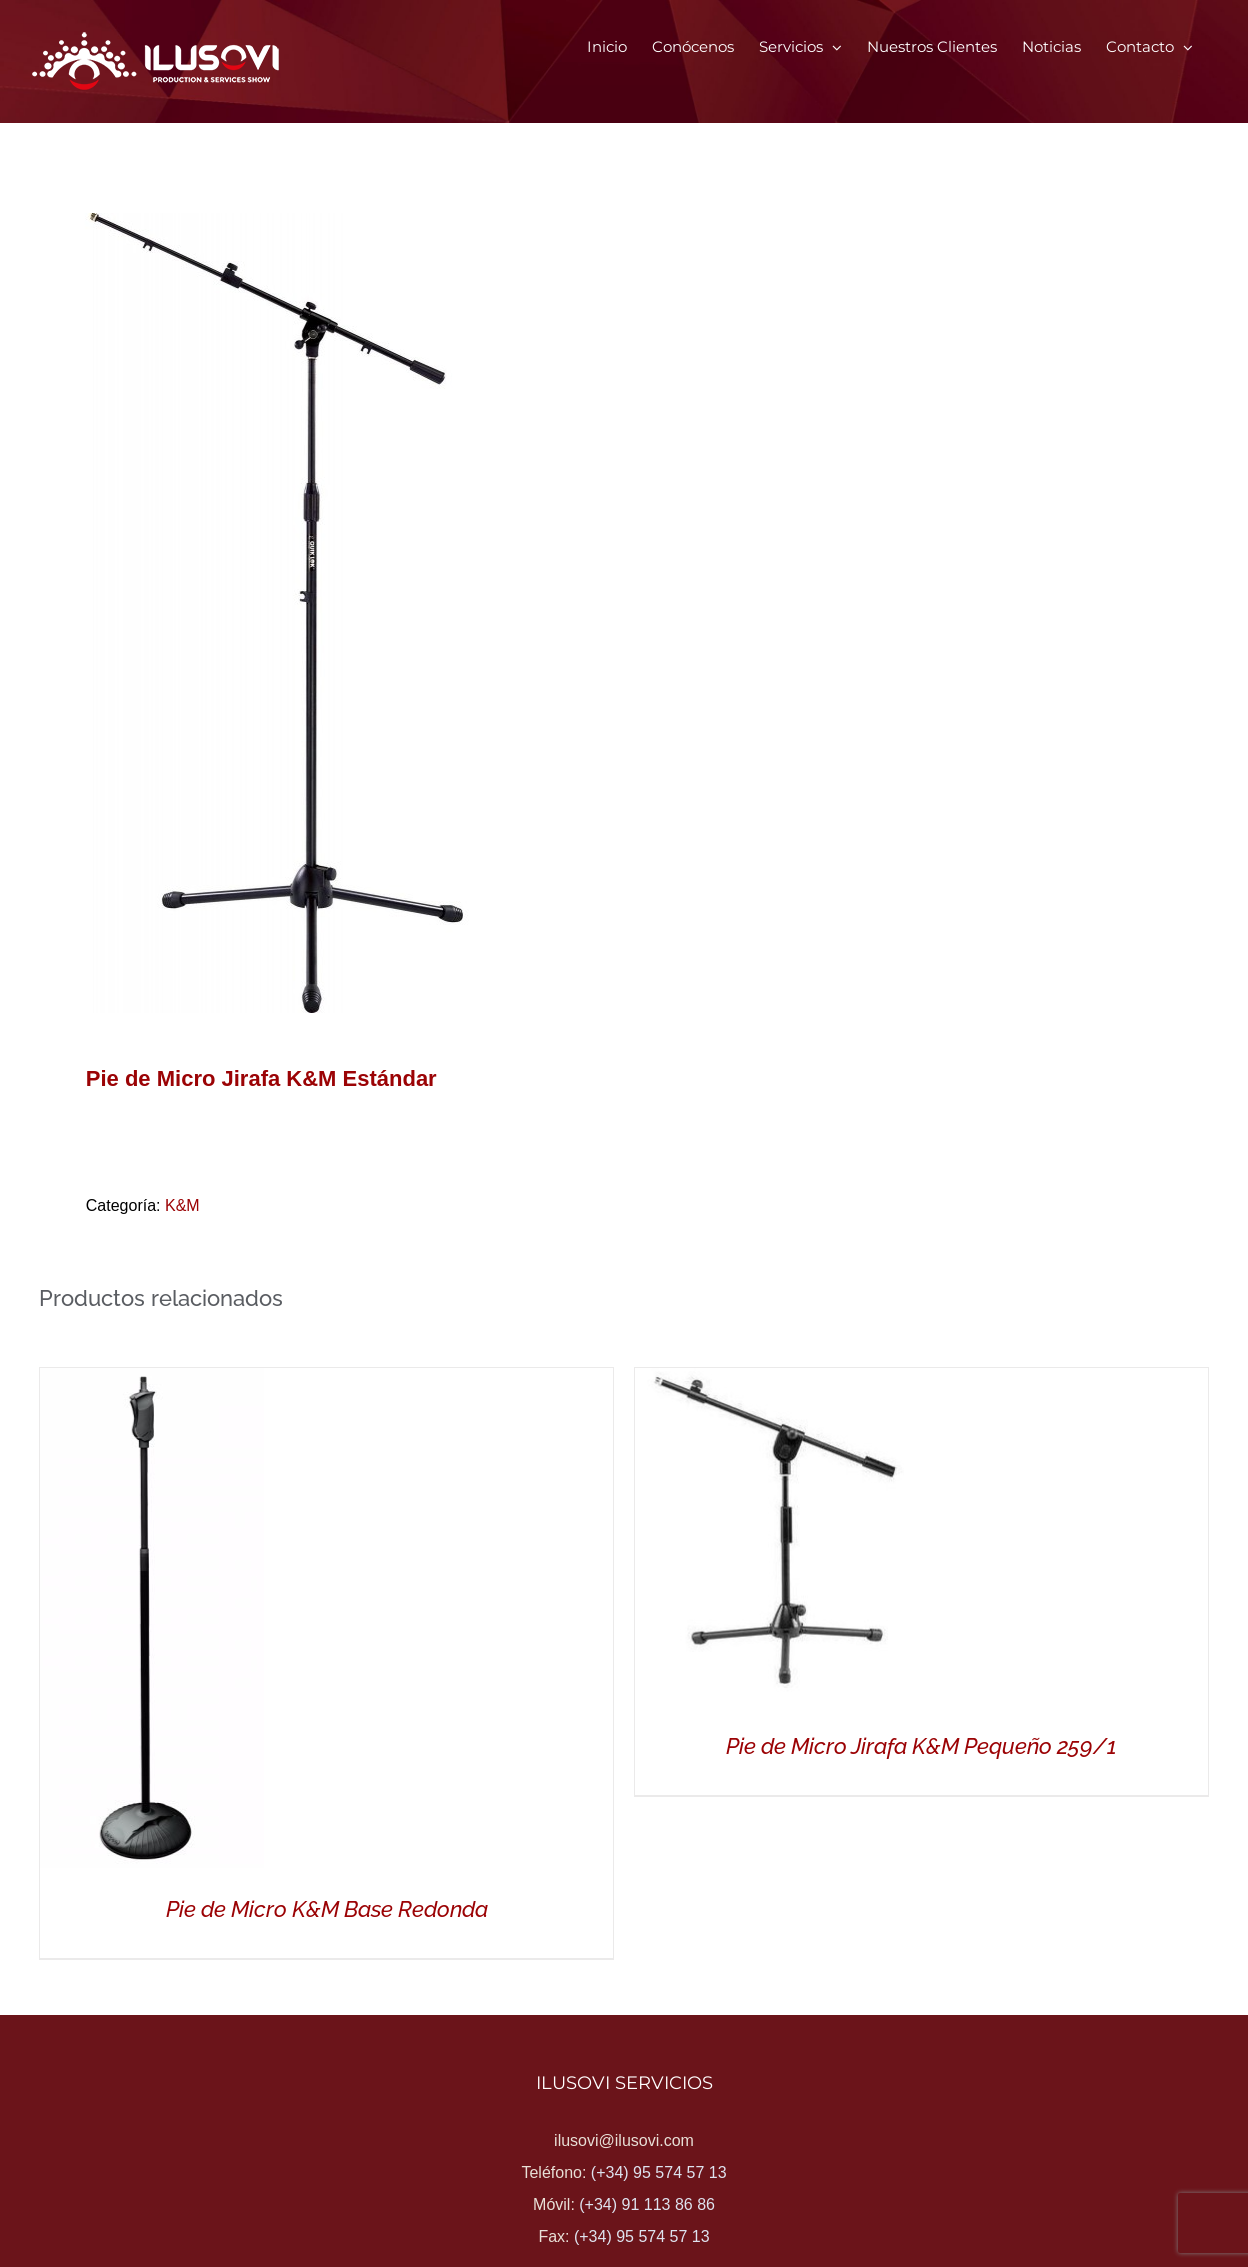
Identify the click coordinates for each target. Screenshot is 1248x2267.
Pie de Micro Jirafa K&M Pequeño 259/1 (921, 1746)
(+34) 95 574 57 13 (659, 2172)
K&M (182, 1205)
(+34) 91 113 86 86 (647, 2204)
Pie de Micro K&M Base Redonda (327, 1909)
